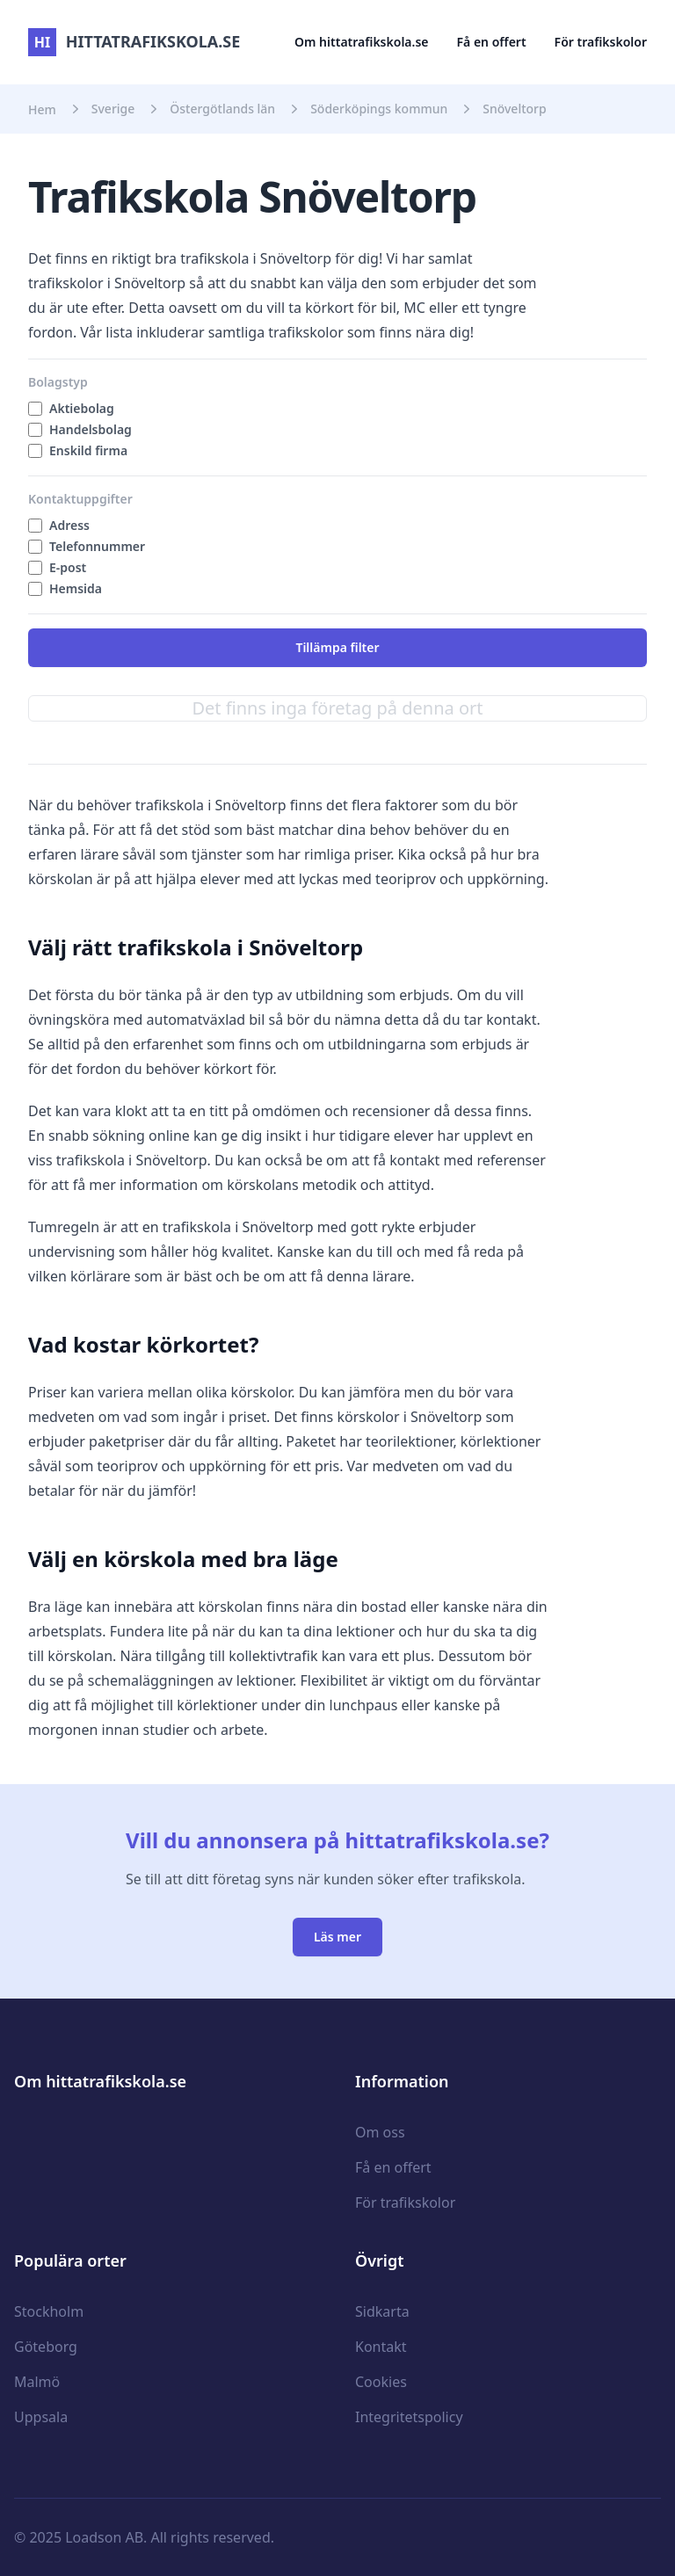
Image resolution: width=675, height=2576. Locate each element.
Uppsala (41, 2417)
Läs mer (337, 1936)
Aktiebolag (81, 408)
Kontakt (381, 2346)
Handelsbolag (90, 429)
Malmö (37, 2381)
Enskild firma (88, 450)
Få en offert (491, 41)
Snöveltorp (514, 108)
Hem (42, 109)
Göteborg (45, 2346)
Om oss (380, 2132)
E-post (67, 567)
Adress (69, 525)
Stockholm (48, 2311)
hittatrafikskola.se (134, 41)
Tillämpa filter (337, 647)
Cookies (381, 2381)
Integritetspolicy (409, 2417)
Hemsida (75, 588)
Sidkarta (382, 2311)
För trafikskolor (601, 41)
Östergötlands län (222, 108)
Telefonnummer (97, 546)
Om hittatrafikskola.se (361, 41)
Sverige (113, 108)
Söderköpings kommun (378, 108)
